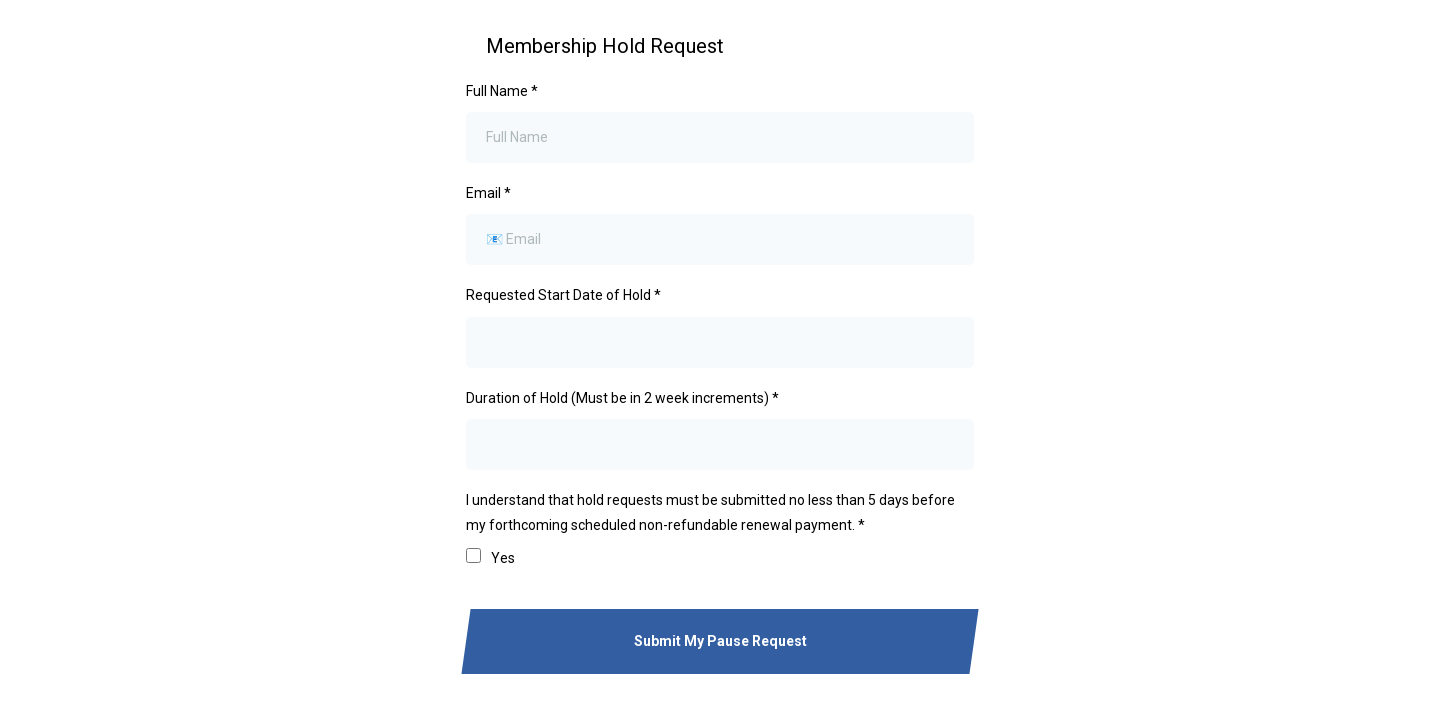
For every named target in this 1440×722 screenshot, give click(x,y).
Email (488, 193)
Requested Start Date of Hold (563, 295)
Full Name (502, 91)
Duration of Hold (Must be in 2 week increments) (622, 398)
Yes (503, 558)
